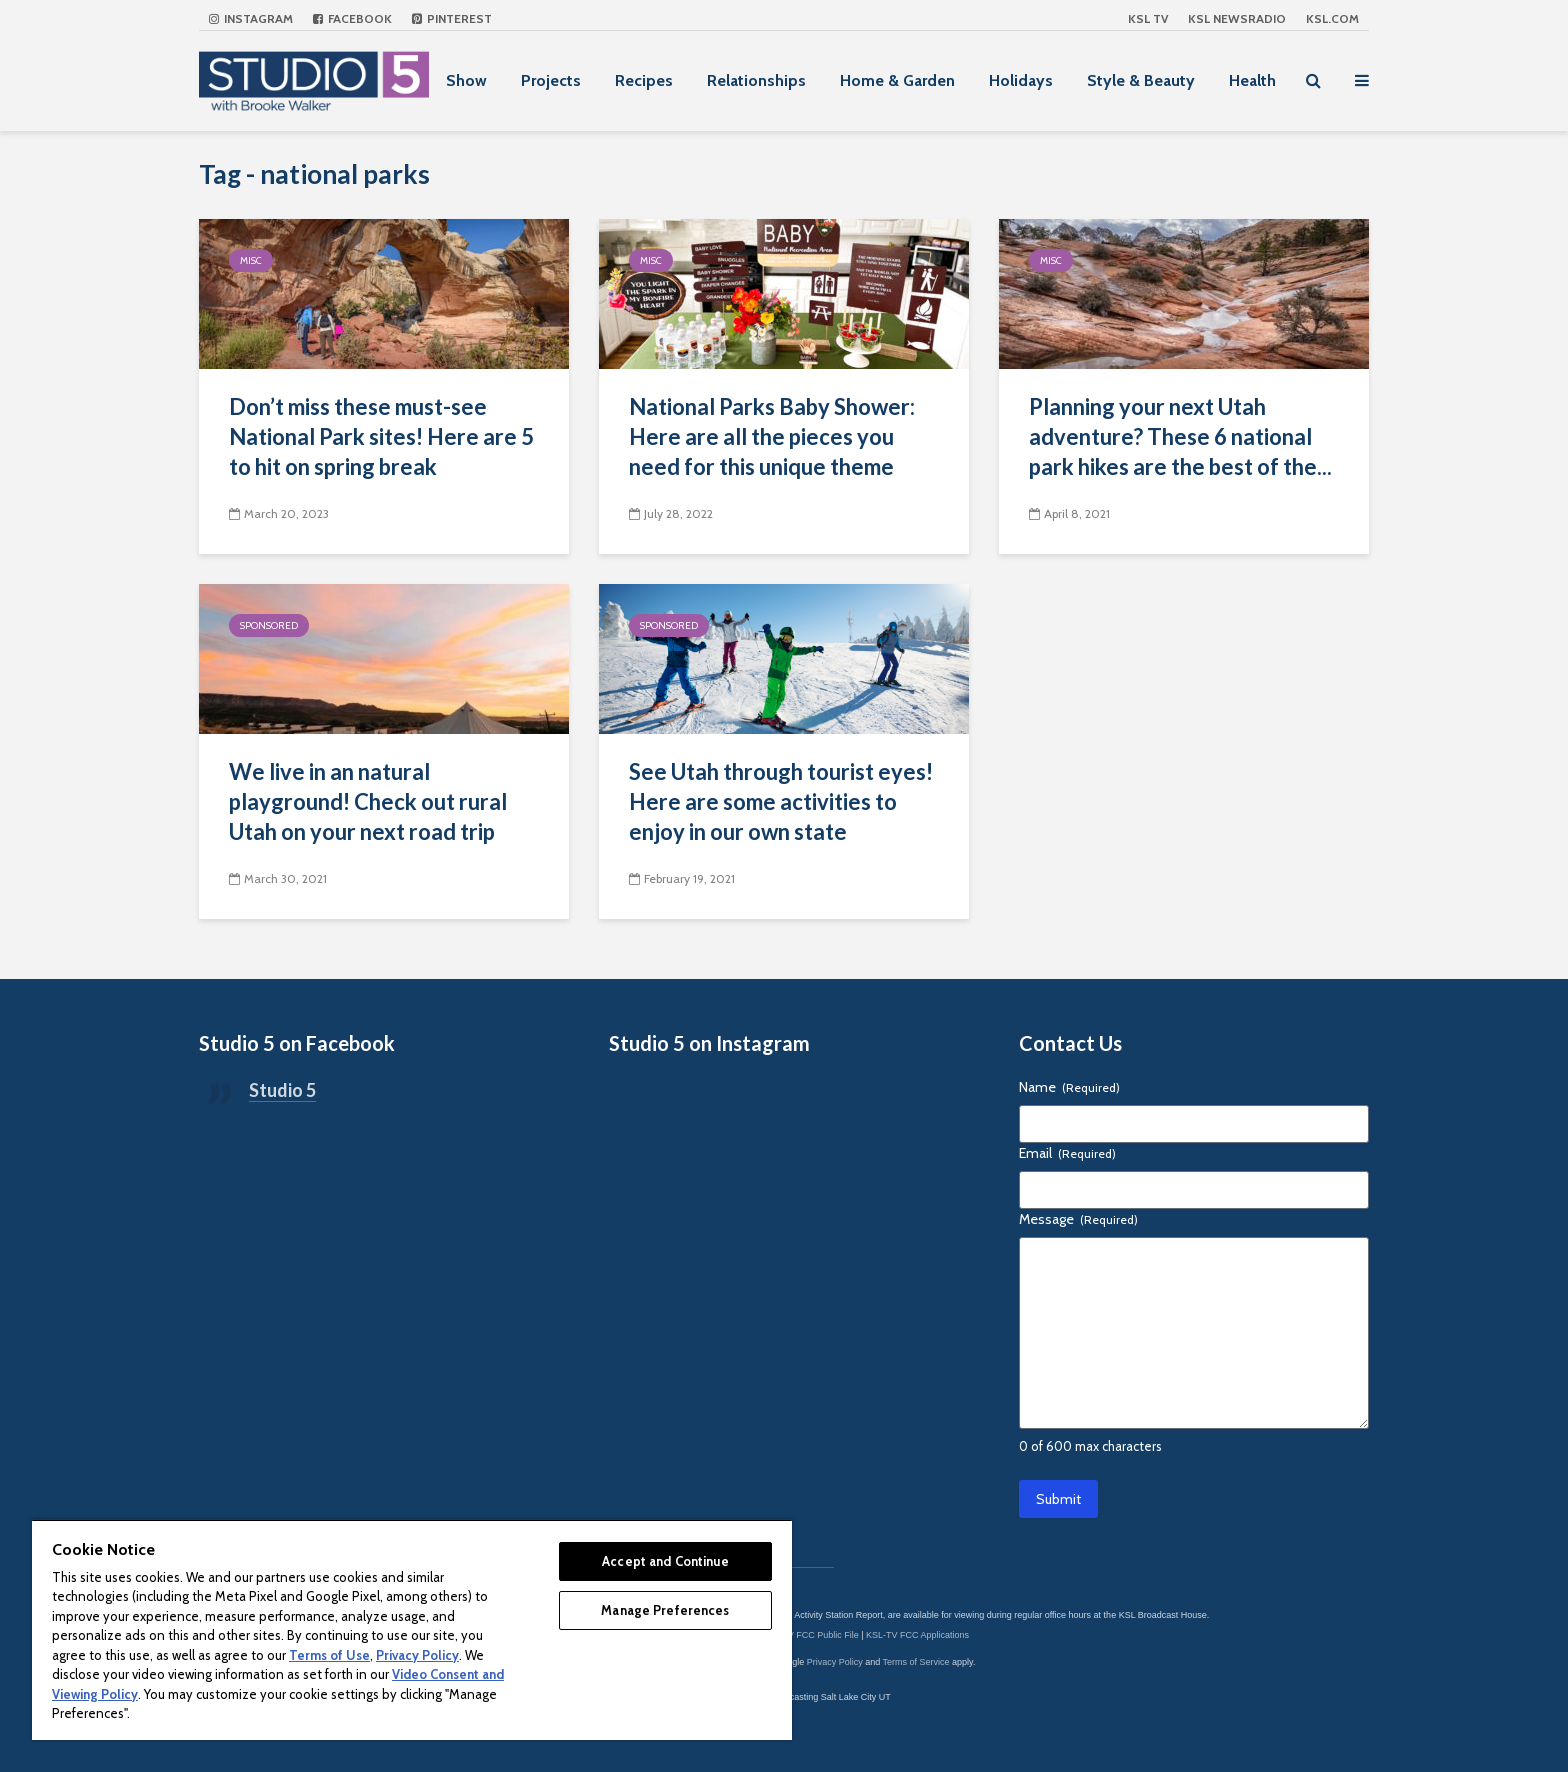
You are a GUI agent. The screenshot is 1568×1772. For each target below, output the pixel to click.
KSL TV (1148, 18)
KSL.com (1332, 18)
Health (1252, 80)
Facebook (352, 18)
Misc (251, 260)
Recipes (644, 80)
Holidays (1021, 80)
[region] (412, 1629)
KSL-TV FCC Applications (917, 1635)
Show (466, 80)
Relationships (756, 80)
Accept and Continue (665, 1561)
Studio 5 (282, 1090)
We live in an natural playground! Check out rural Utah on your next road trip (368, 801)
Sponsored (269, 625)
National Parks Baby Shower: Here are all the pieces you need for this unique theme (772, 436)
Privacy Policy (835, 1662)
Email (1067, 1153)
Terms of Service (916, 1662)
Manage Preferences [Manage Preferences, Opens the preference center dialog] (665, 1610)
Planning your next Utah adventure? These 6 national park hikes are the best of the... (1180, 436)
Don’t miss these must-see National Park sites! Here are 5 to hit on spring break (381, 436)
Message (1078, 1219)
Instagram (251, 18)
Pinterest (452, 18)
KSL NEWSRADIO (1237, 18)
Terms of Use (329, 1655)
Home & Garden (897, 80)
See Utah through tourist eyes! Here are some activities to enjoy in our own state (781, 801)
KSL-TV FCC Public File (810, 1635)
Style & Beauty (1141, 80)
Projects (551, 80)
